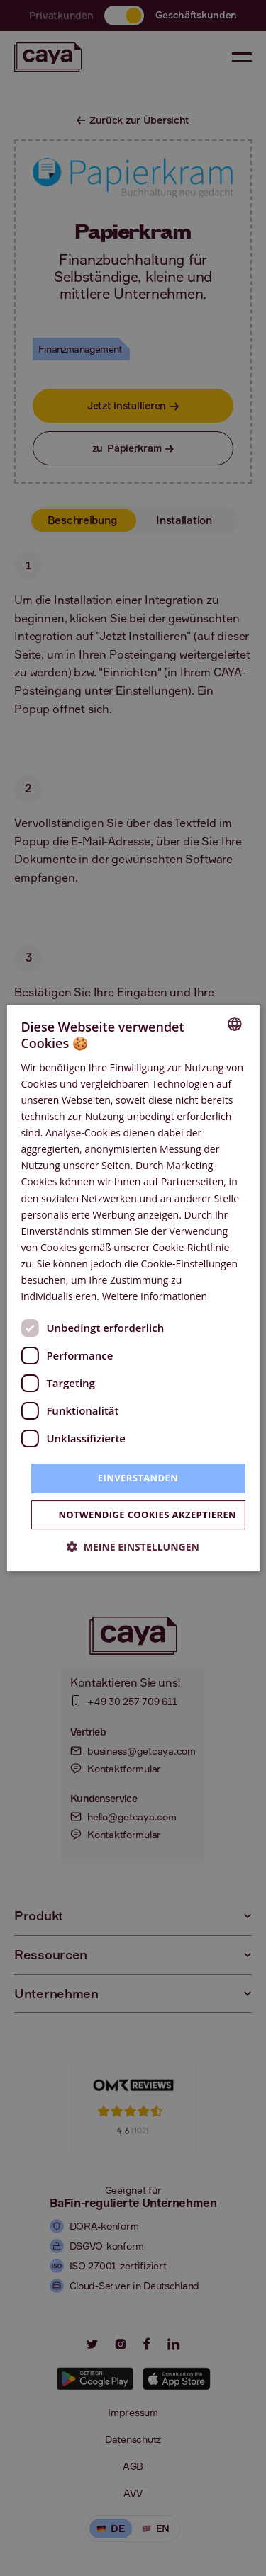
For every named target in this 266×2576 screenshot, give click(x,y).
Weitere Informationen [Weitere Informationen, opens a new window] (154, 1296)
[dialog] (133, 1288)
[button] (133, 1547)
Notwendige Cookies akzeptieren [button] (147, 1514)
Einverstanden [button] (138, 1477)
